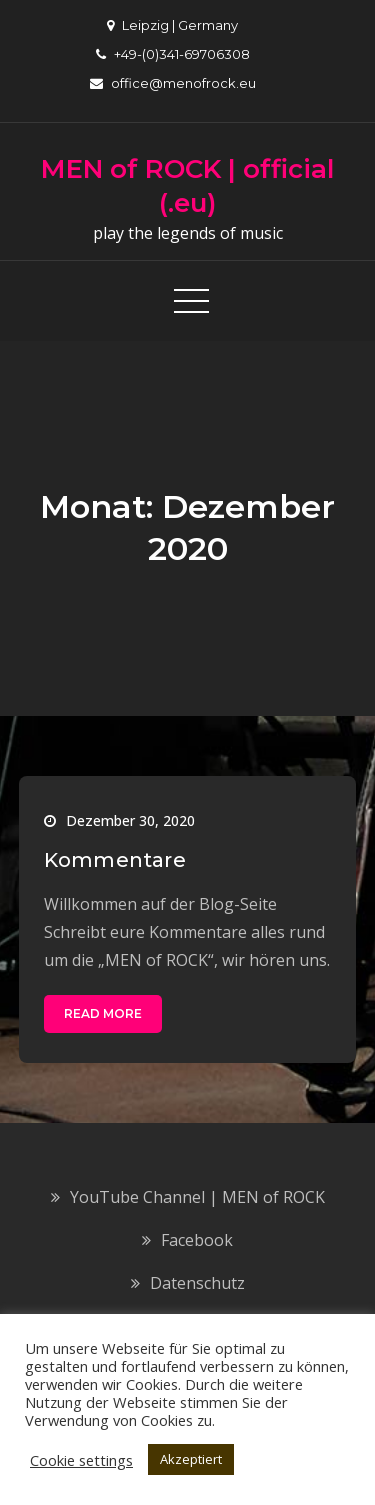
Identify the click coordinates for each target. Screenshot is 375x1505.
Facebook (197, 1240)
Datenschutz (197, 1283)
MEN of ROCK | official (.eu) (187, 186)
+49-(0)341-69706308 (173, 54)
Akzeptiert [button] (191, 1459)
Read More (103, 1013)
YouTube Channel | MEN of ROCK (197, 1197)
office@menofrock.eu (173, 83)
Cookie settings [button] (81, 1460)
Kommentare (115, 860)
